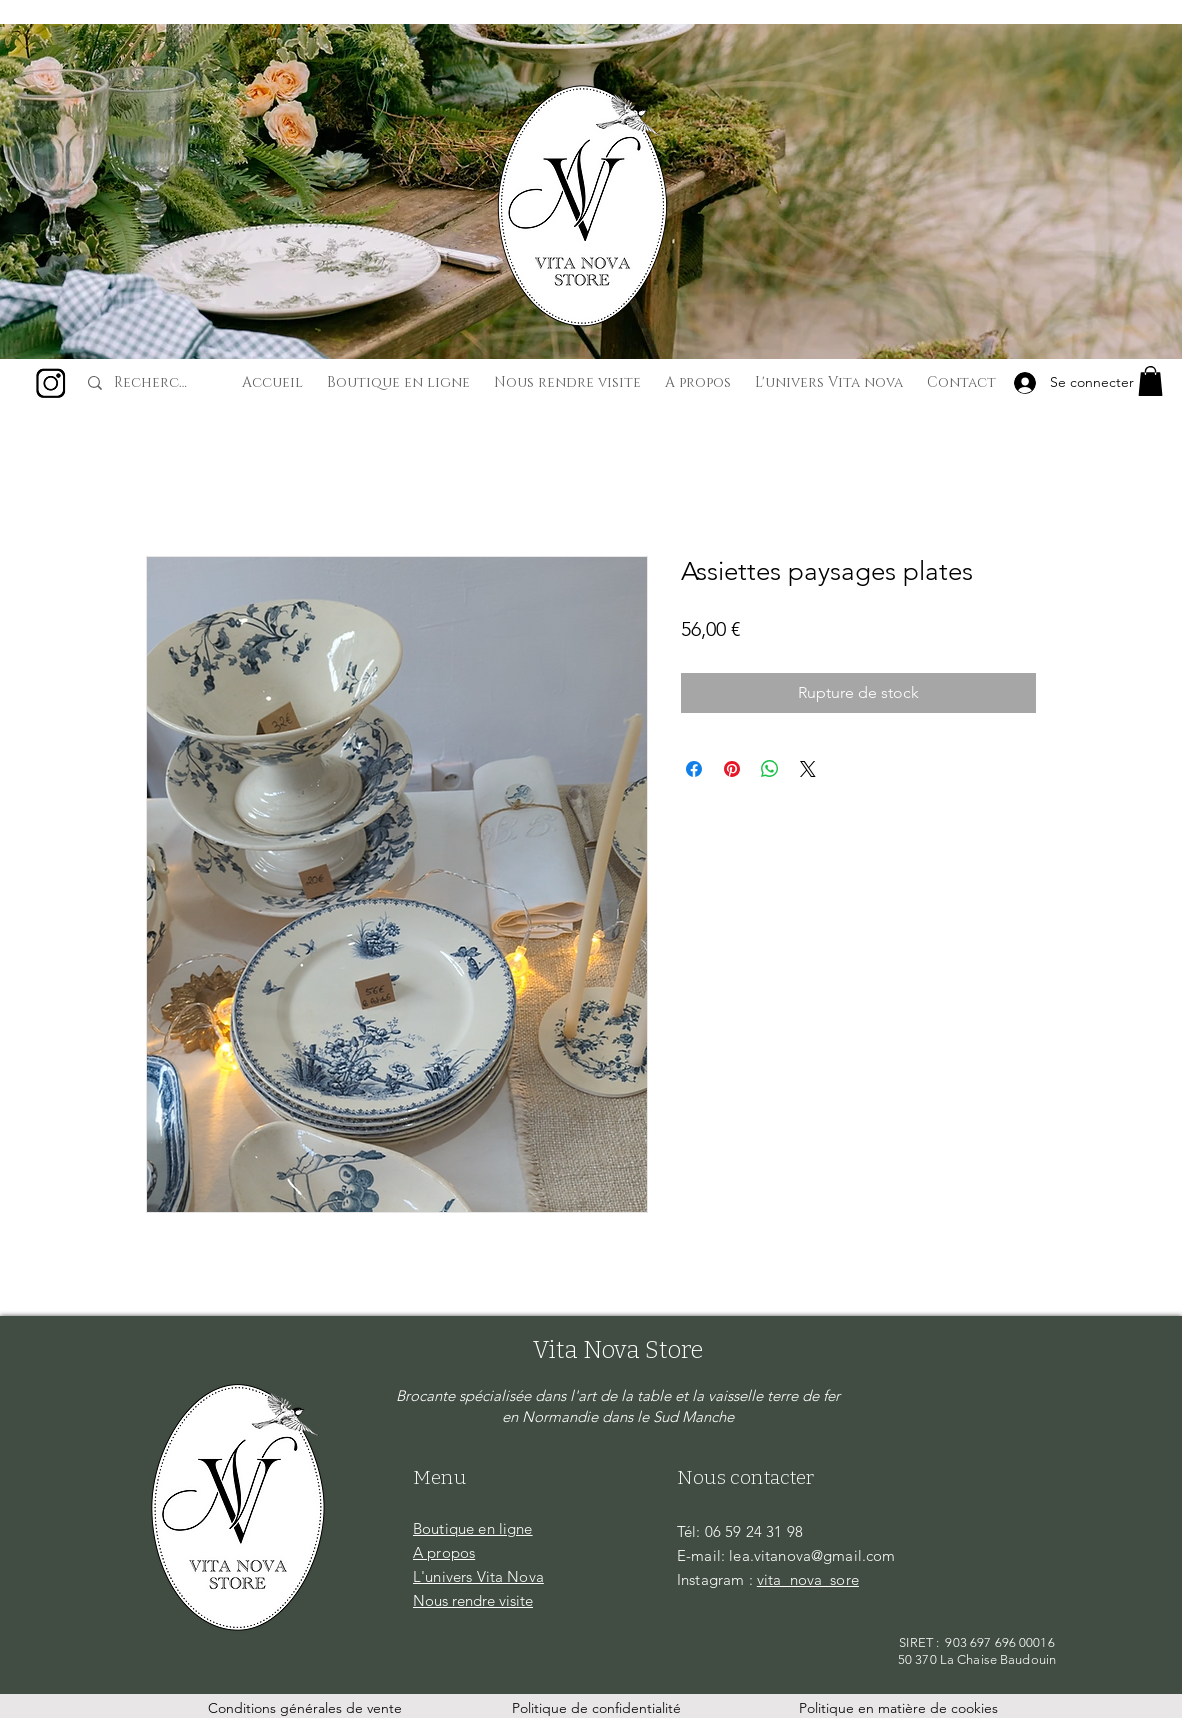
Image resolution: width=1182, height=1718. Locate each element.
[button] (1150, 381)
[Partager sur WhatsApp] (770, 769)
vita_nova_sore (808, 1579)
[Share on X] (808, 769)
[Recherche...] (154, 383)
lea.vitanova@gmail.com (812, 1555)
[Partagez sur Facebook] (694, 769)
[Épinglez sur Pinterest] (732, 769)
